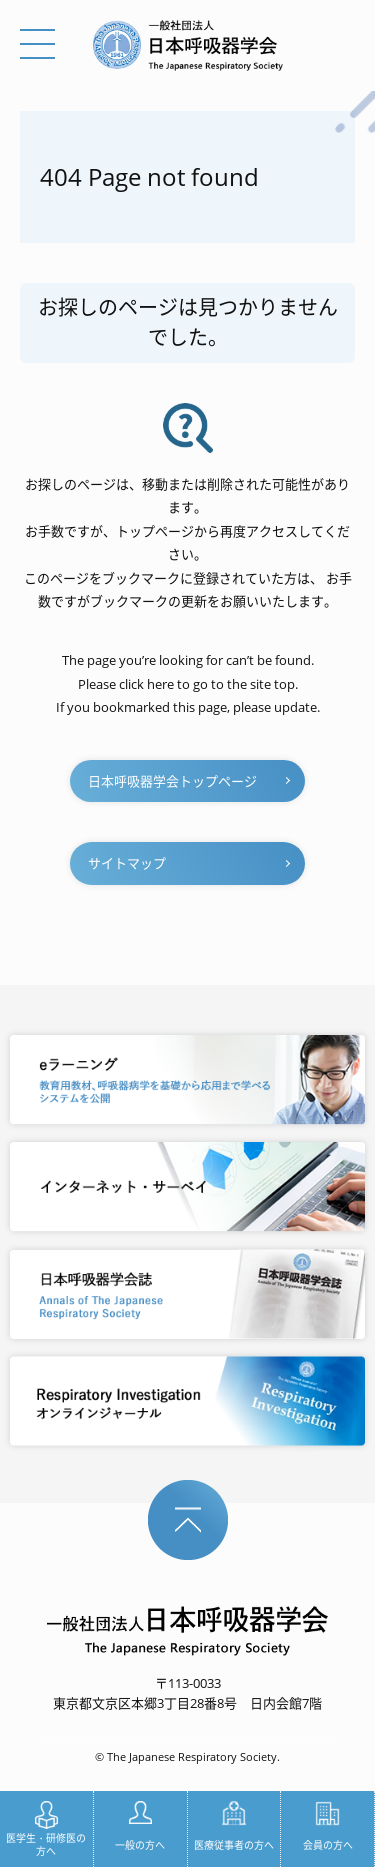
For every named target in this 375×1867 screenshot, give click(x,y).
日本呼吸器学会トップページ (172, 781)
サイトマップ (127, 863)
